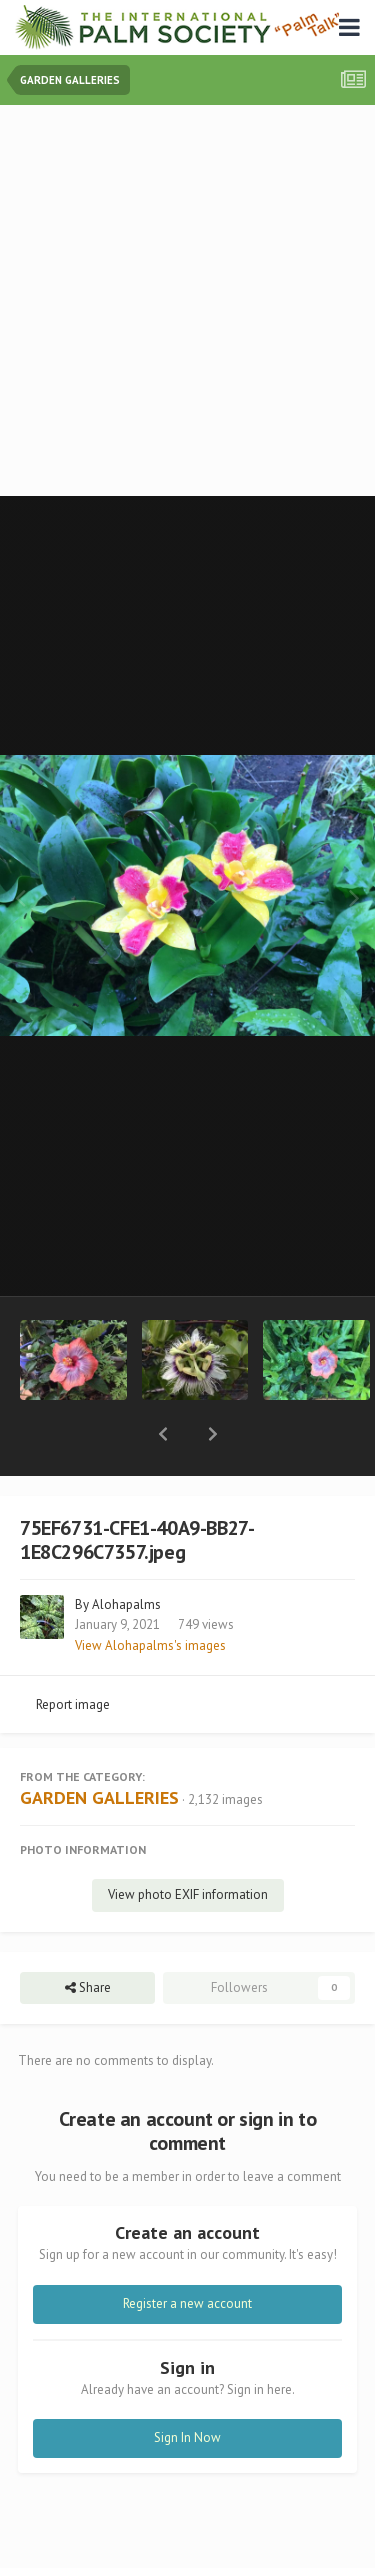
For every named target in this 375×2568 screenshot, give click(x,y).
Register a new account (187, 2251)
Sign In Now (187, 2385)
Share (88, 1936)
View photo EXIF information (188, 1842)
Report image (73, 1652)
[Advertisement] (187, 302)
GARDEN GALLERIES (99, 1745)
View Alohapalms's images (150, 1593)
